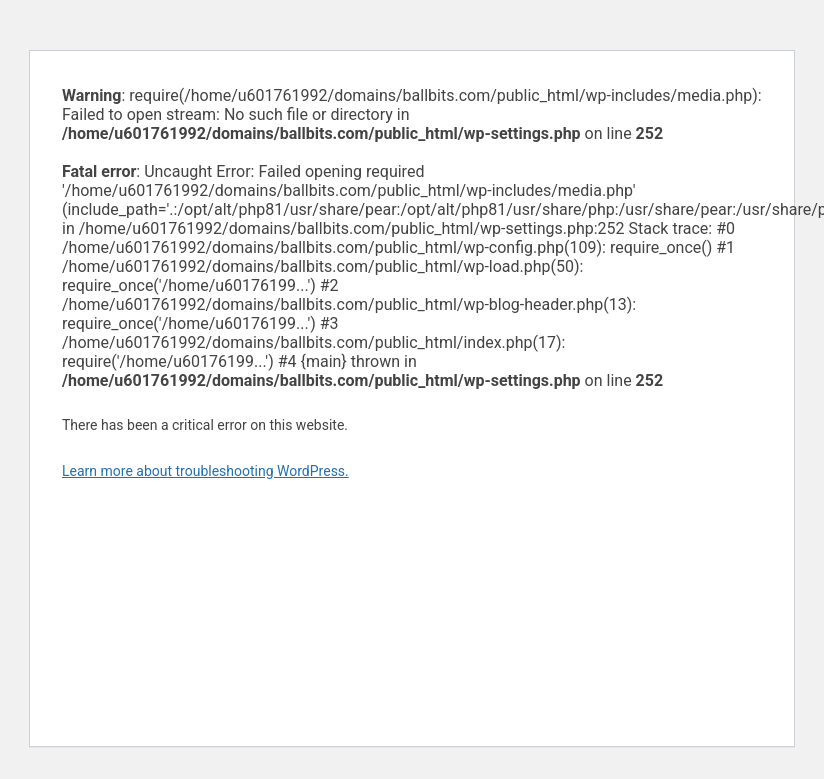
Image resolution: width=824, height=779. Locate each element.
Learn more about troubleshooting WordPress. (205, 471)
